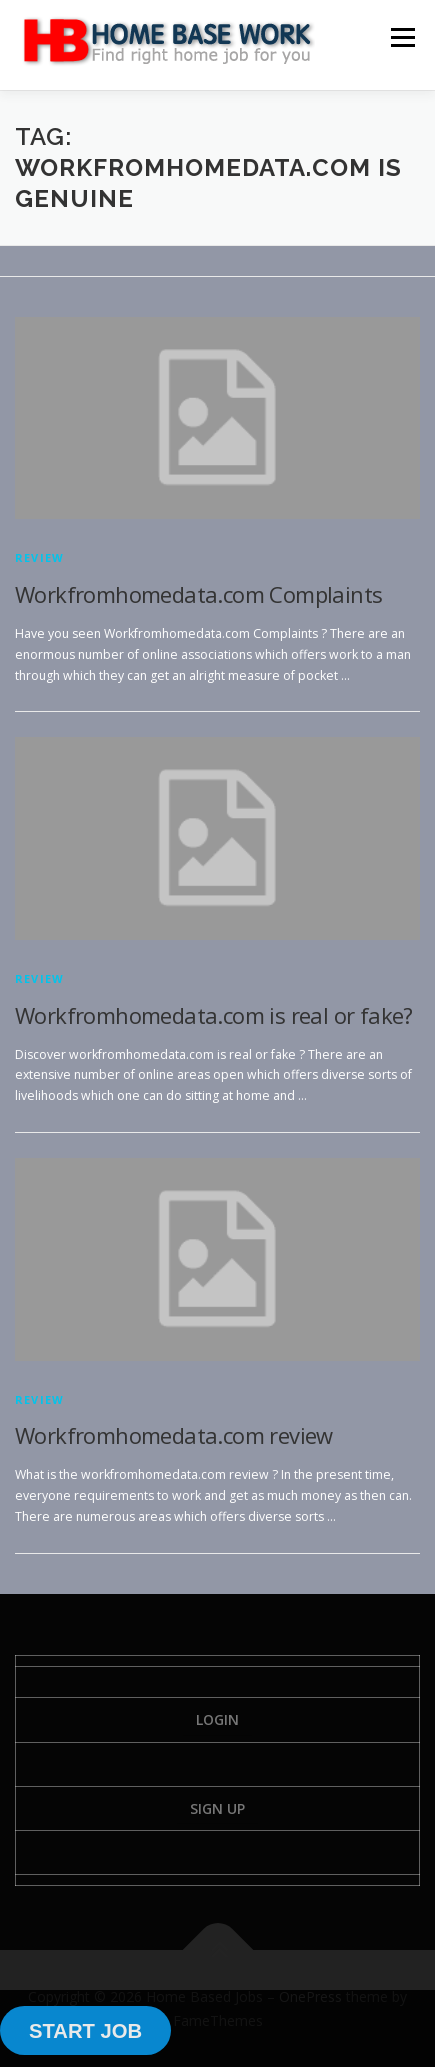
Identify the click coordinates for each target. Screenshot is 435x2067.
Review (39, 557)
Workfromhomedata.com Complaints (198, 594)
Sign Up (217, 1808)
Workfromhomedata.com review (174, 1435)
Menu (401, 37)
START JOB (85, 2031)
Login (217, 1719)
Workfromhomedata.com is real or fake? (214, 1015)
